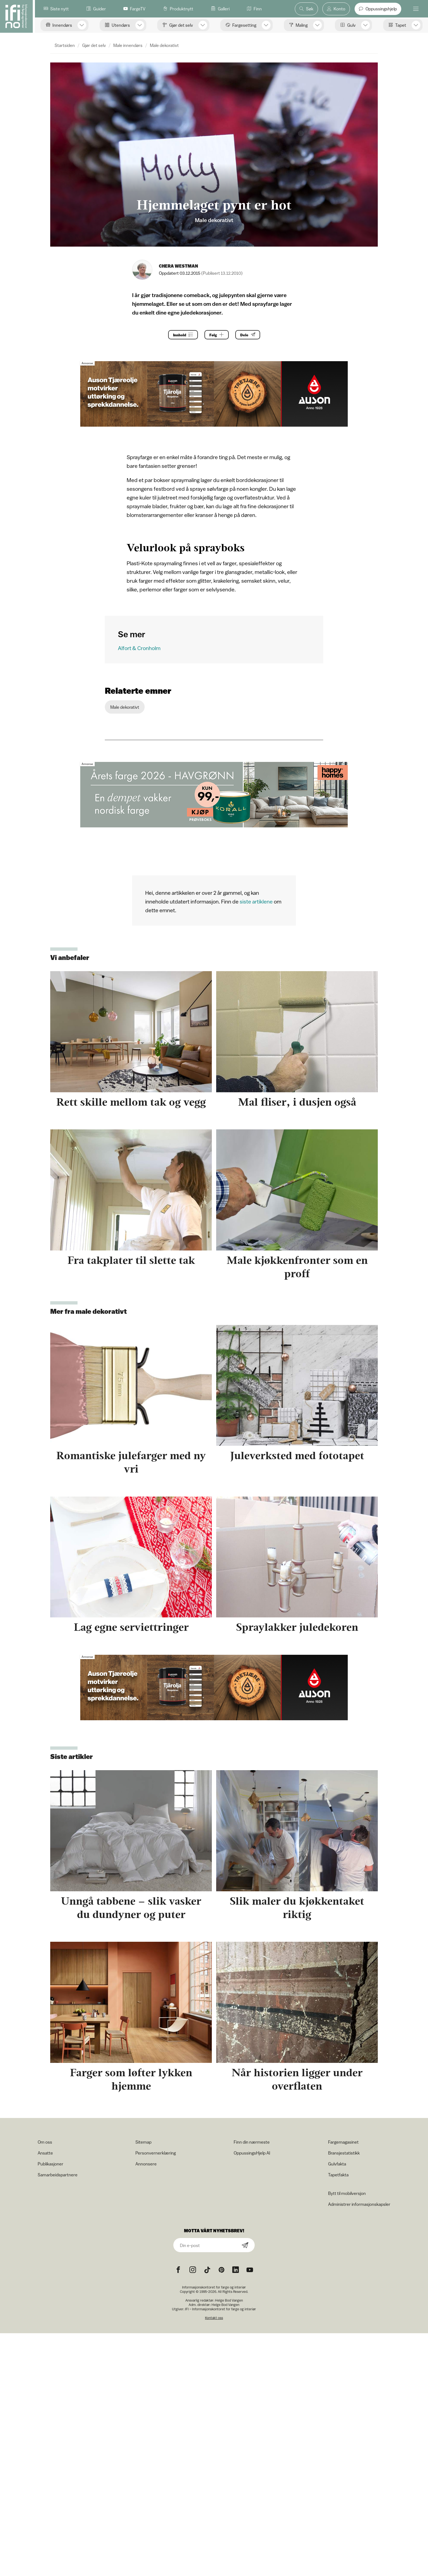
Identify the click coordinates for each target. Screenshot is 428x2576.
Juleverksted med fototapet (297, 1455)
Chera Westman (178, 266)
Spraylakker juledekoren (297, 1627)
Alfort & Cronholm (139, 648)
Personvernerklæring (155, 2152)
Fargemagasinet (343, 2142)
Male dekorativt (164, 45)
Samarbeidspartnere (58, 2174)
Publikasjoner (50, 2163)
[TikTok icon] (207, 2270)
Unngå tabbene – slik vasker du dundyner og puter (131, 1907)
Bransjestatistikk (344, 2152)
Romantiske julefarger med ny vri (131, 1462)
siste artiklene (256, 901)
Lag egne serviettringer (131, 1627)
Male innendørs (127, 45)
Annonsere (146, 2163)
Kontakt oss (214, 2318)
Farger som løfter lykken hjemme (131, 2079)
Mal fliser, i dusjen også (297, 1101)
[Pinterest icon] (221, 2270)
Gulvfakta (337, 2163)
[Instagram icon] (193, 2270)
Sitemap (143, 2142)
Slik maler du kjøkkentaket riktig (297, 1907)
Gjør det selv (94, 45)
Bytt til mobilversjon (347, 2193)
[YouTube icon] (249, 2270)
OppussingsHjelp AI (252, 2152)
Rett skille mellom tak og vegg (131, 1101)
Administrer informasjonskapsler (359, 2204)
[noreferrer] (235, 2270)
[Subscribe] (245, 2245)
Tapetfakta (338, 2174)
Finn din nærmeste (252, 2142)
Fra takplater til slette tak (131, 1260)
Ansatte (45, 2152)
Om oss (45, 2142)
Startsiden (65, 45)
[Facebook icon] (178, 2270)
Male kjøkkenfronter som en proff (297, 1267)
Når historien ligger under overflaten (296, 2079)
